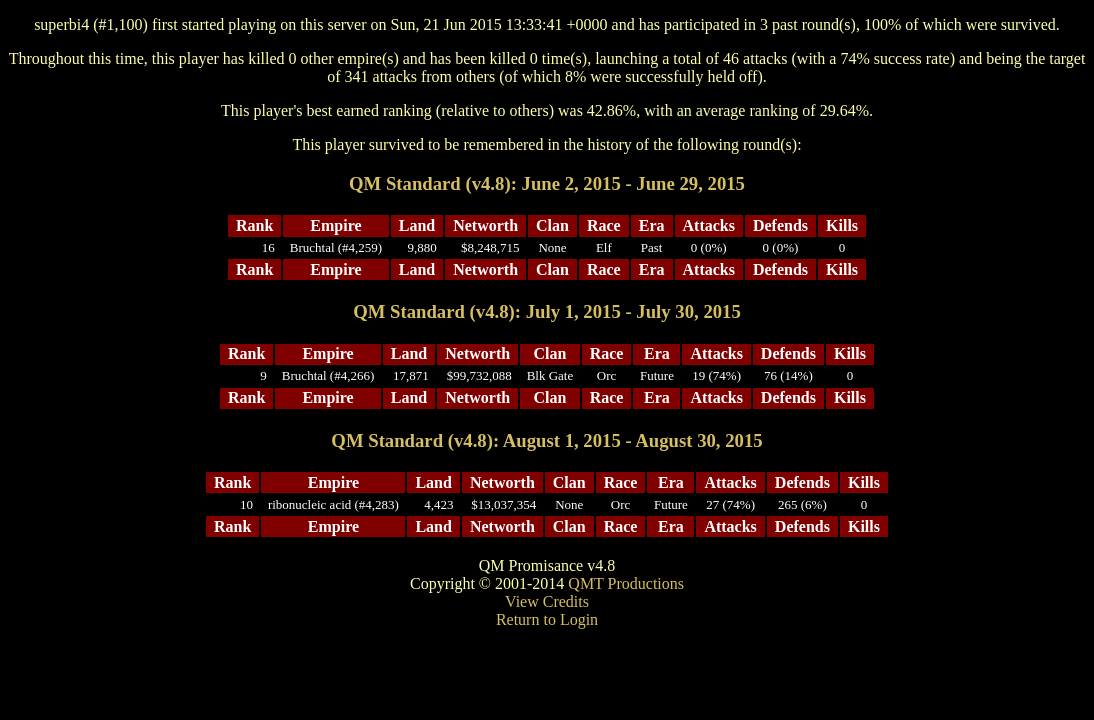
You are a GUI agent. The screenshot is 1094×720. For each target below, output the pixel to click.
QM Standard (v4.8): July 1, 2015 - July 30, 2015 (547, 311)
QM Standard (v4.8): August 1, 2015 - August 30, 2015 (546, 440)
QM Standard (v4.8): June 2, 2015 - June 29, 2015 (547, 183)
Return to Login (547, 619)
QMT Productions (626, 583)
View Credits (547, 601)
